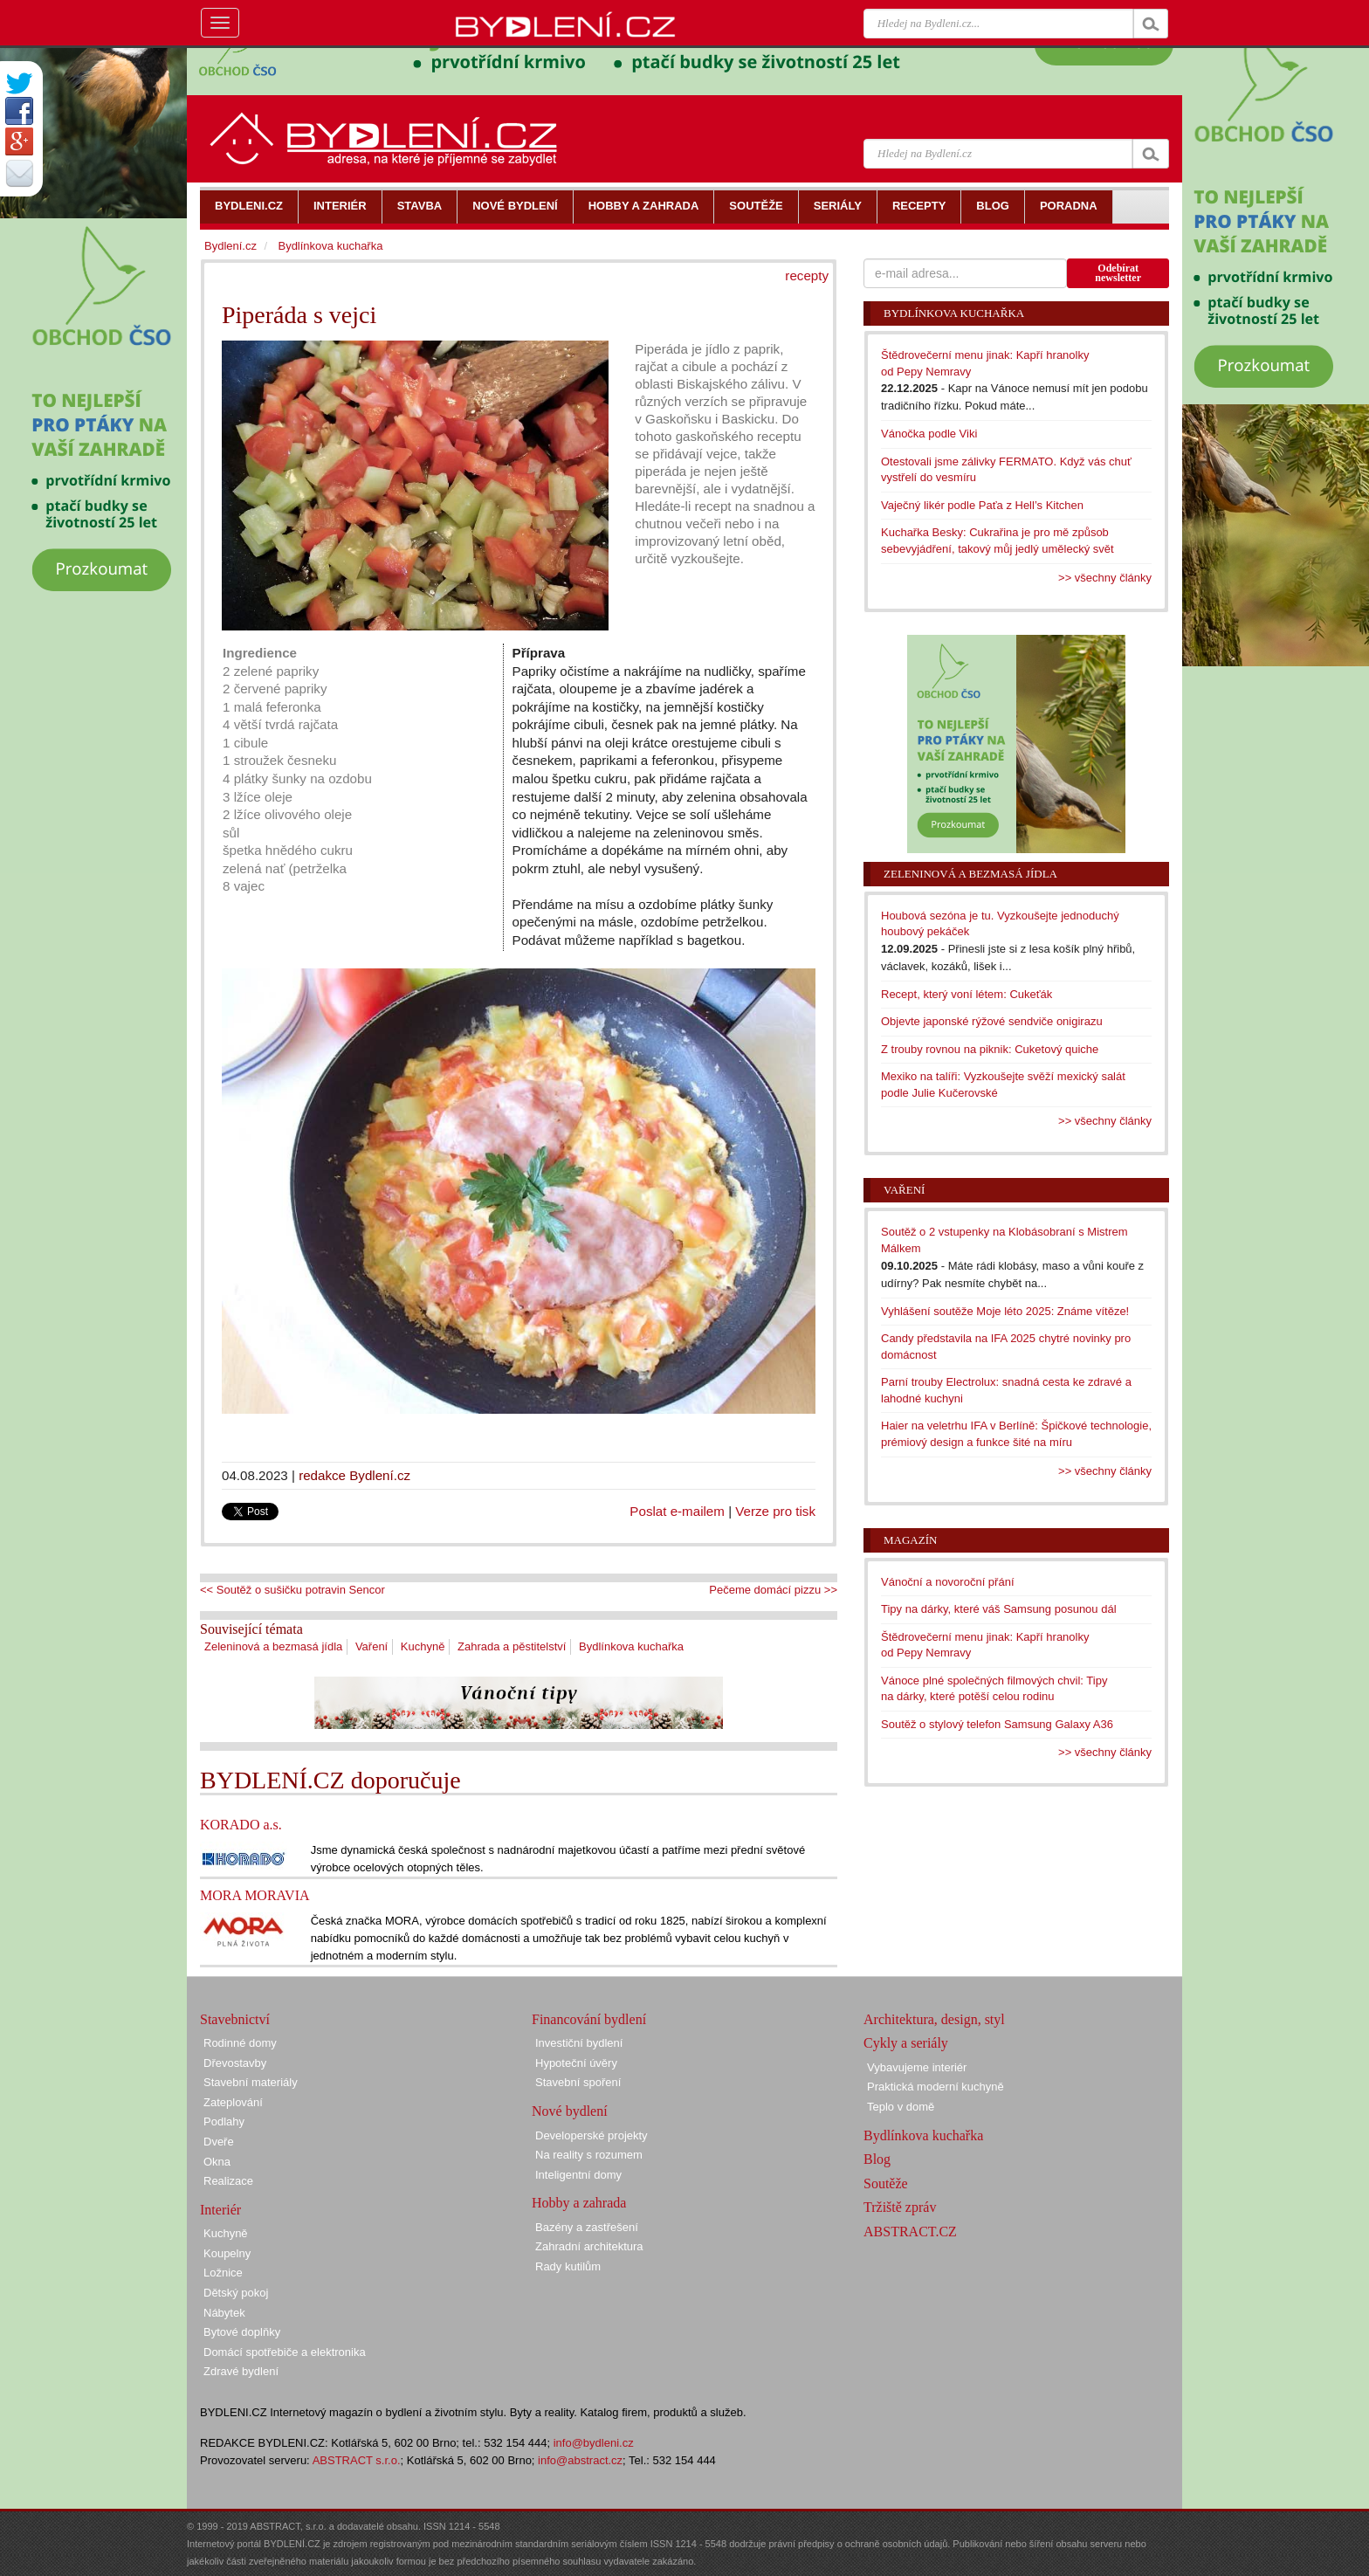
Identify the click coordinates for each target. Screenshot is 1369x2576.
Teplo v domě (900, 2106)
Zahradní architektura (589, 2246)
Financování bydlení (589, 2019)
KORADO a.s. (241, 1824)
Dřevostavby (234, 2063)
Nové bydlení (570, 2111)
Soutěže (885, 2183)
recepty (807, 275)
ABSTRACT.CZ (910, 2231)
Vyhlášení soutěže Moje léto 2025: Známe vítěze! (1005, 1311)
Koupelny (227, 2253)
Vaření (371, 1646)
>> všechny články (1105, 577)
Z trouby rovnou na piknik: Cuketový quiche (989, 1049)
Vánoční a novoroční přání (948, 1581)
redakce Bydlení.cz (354, 1475)
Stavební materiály (250, 2082)
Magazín (910, 1539)
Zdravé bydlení (241, 2371)
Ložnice (223, 2272)
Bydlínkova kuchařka (631, 1646)
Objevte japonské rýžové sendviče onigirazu (992, 1021)
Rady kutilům (568, 2266)
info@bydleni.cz (594, 2442)
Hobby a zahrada (579, 2202)
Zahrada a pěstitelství (511, 1646)
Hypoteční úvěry (576, 2063)
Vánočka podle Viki (929, 433)
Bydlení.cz (230, 245)
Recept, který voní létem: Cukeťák (966, 994)
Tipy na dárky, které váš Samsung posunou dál (999, 1608)
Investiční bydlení (579, 2042)
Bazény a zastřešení (586, 2227)
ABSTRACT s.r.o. (357, 2460)
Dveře (218, 2141)
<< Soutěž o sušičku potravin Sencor (292, 1589)
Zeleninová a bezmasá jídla (273, 1646)
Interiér (220, 2209)
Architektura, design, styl (934, 2019)
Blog (877, 2159)
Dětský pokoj (235, 2292)
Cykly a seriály (905, 2042)
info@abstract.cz (580, 2460)
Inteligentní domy (578, 2174)
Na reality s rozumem (589, 2154)
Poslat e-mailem (677, 1511)
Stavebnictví (235, 2019)
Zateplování (233, 2102)
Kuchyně (423, 1646)
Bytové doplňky (241, 2331)
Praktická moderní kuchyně (935, 2086)
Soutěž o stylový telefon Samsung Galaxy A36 (997, 1724)
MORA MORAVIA (255, 1895)
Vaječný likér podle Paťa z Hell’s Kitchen (982, 505)
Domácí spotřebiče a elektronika (284, 2352)
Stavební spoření (578, 2082)
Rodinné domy (240, 2042)
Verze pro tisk (775, 1511)
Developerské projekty (591, 2135)
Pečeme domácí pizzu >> (773, 1589)
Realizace (228, 2180)
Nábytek (224, 2312)
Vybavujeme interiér (917, 2067)
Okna (216, 2161)
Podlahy (223, 2121)
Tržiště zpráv (899, 2207)
